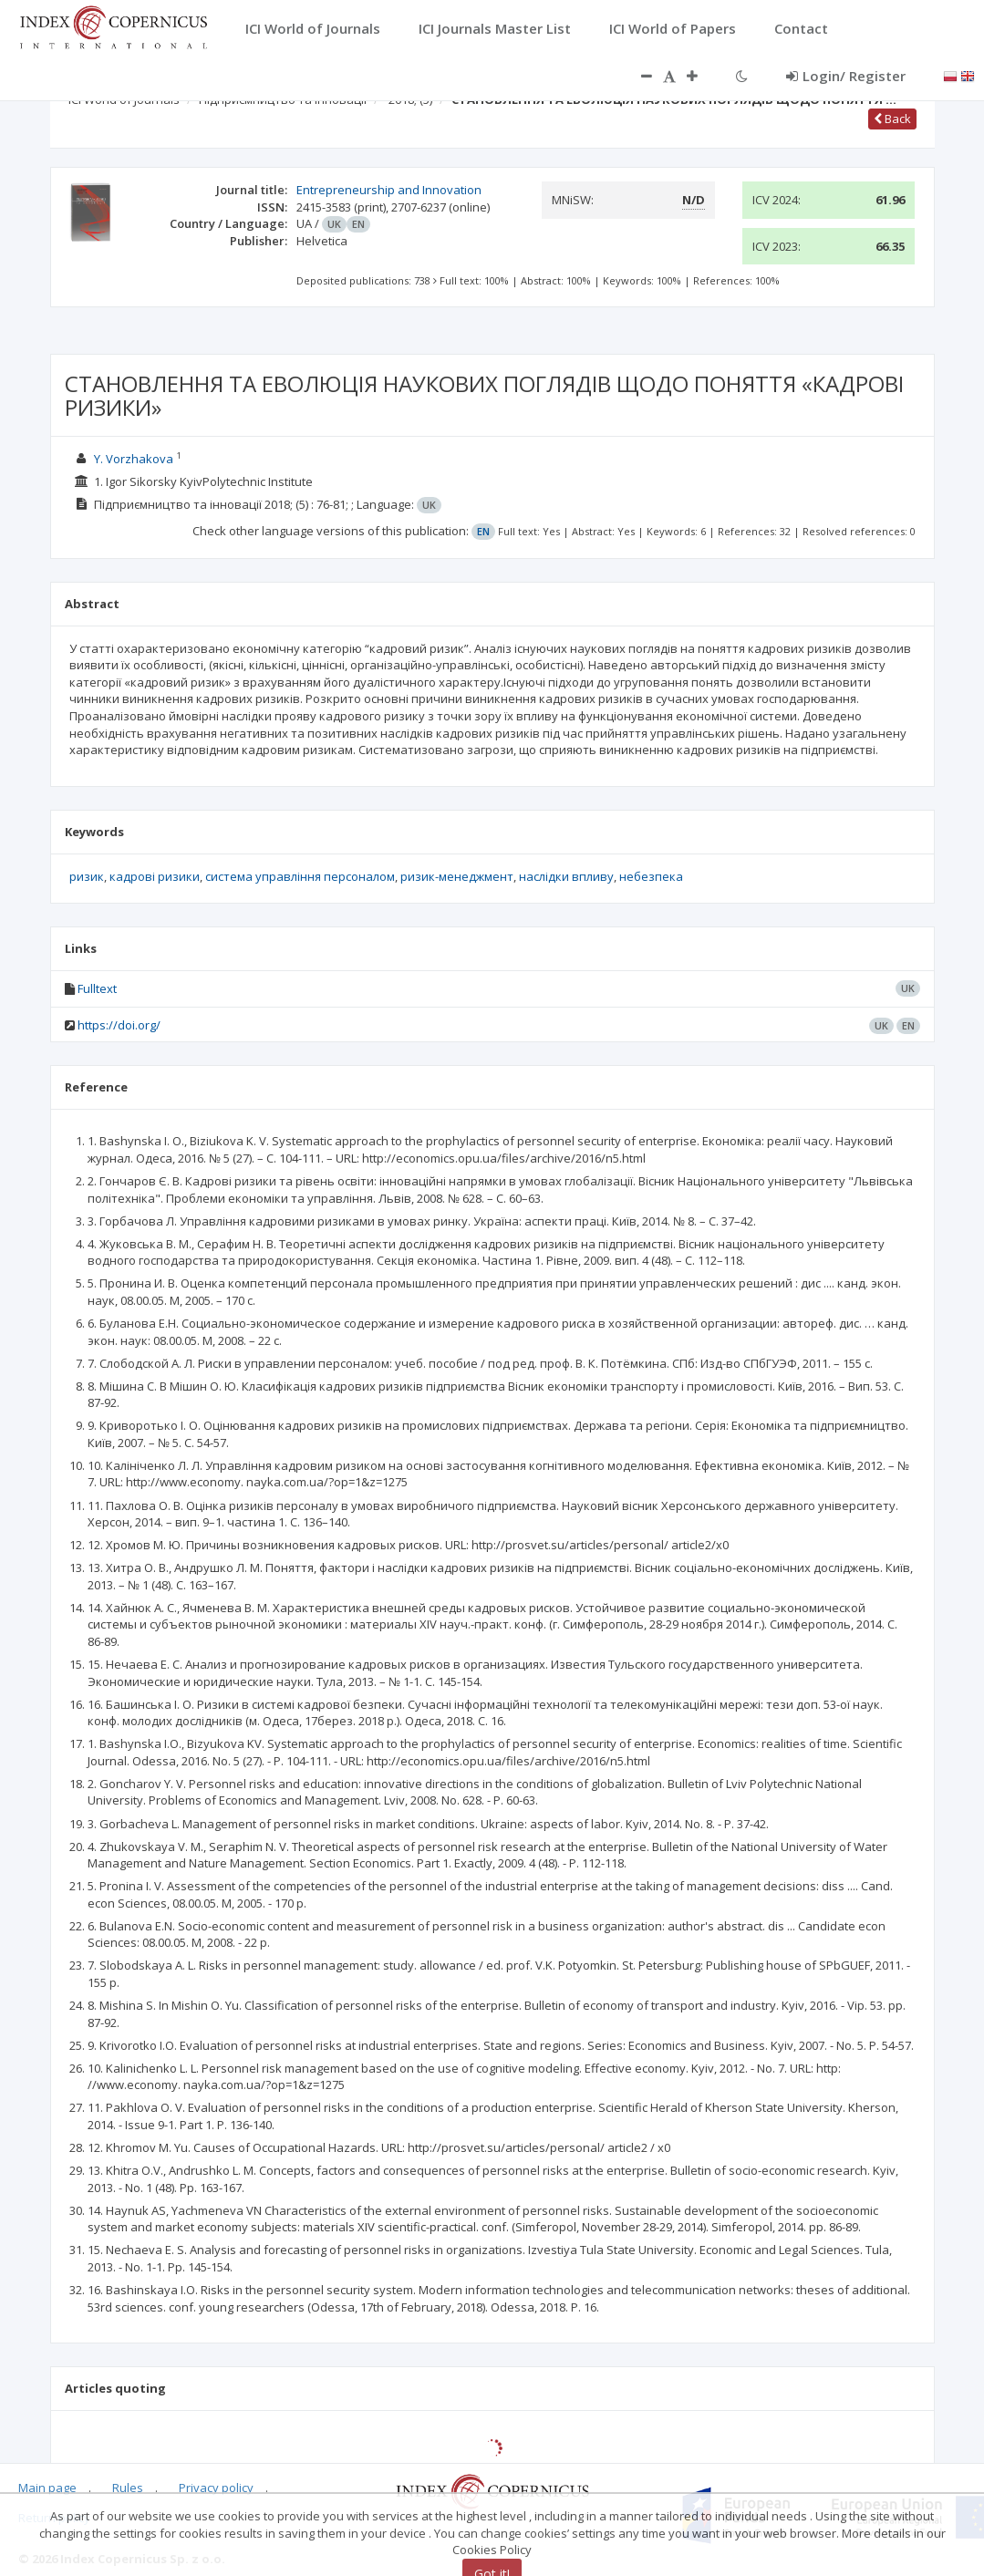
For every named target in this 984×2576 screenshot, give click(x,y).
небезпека (651, 876)
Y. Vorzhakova (133, 458)
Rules (127, 2487)
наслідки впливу (566, 876)
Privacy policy (216, 2487)
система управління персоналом (300, 876)
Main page (47, 2487)
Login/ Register (846, 76)
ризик (86, 876)
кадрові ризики (154, 876)
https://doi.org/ (119, 1025)
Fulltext (97, 988)
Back (892, 118)
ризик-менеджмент (456, 876)
